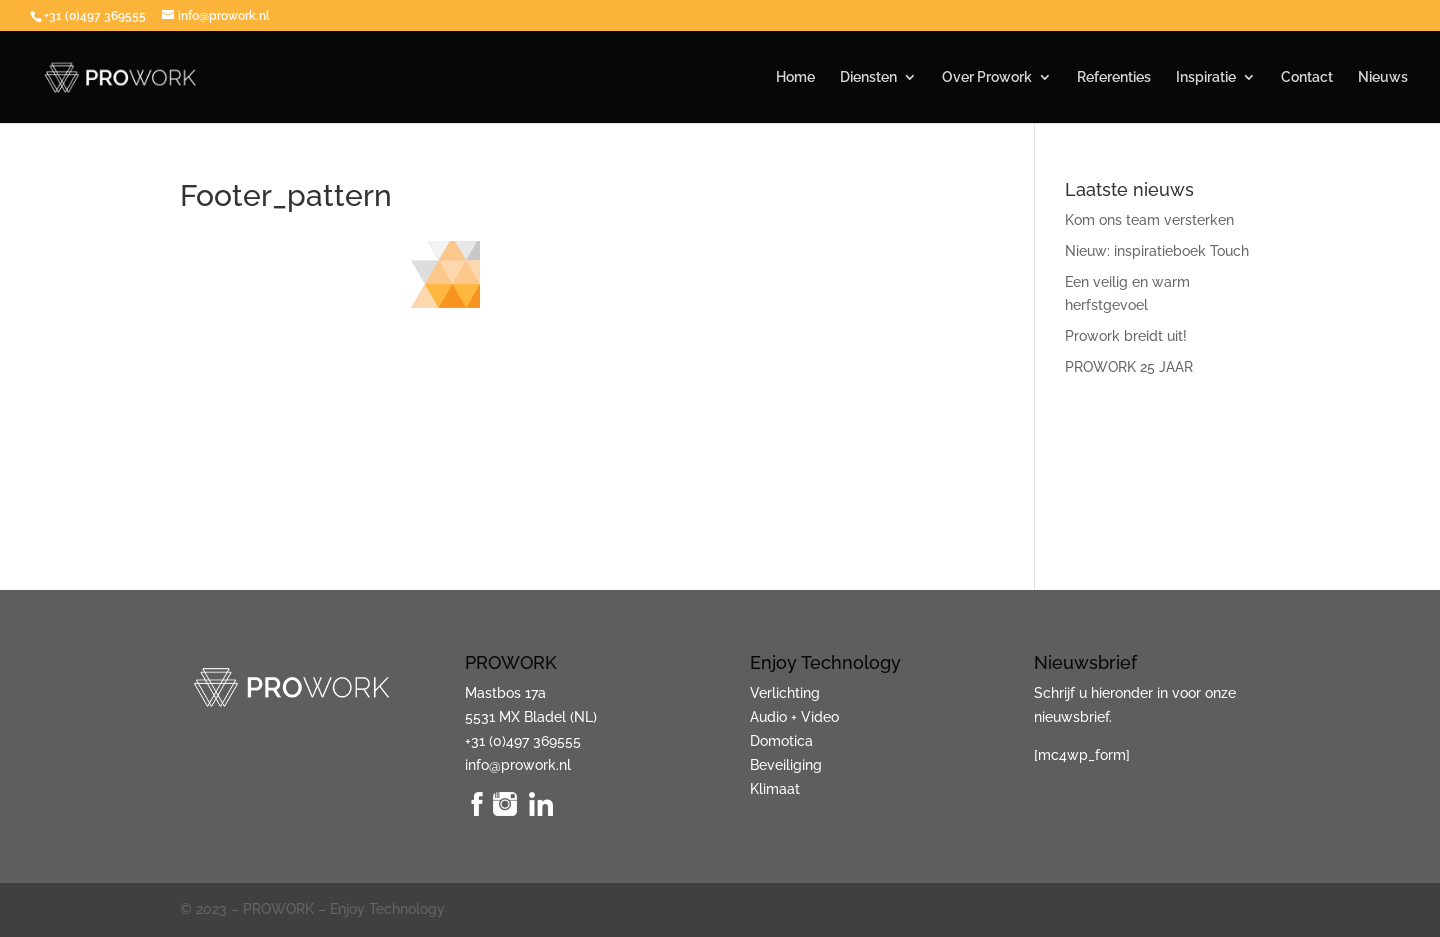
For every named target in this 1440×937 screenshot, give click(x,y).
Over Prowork (987, 77)
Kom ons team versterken (1149, 220)
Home (795, 77)
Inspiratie (1206, 77)
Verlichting (785, 693)
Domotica (781, 741)
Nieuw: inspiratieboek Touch (1157, 251)
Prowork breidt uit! (1126, 336)
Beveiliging (786, 765)
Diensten (868, 77)
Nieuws (1383, 77)
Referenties (1114, 77)
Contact (1307, 77)
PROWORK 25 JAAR (1129, 367)
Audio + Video (794, 717)
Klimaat (775, 789)
